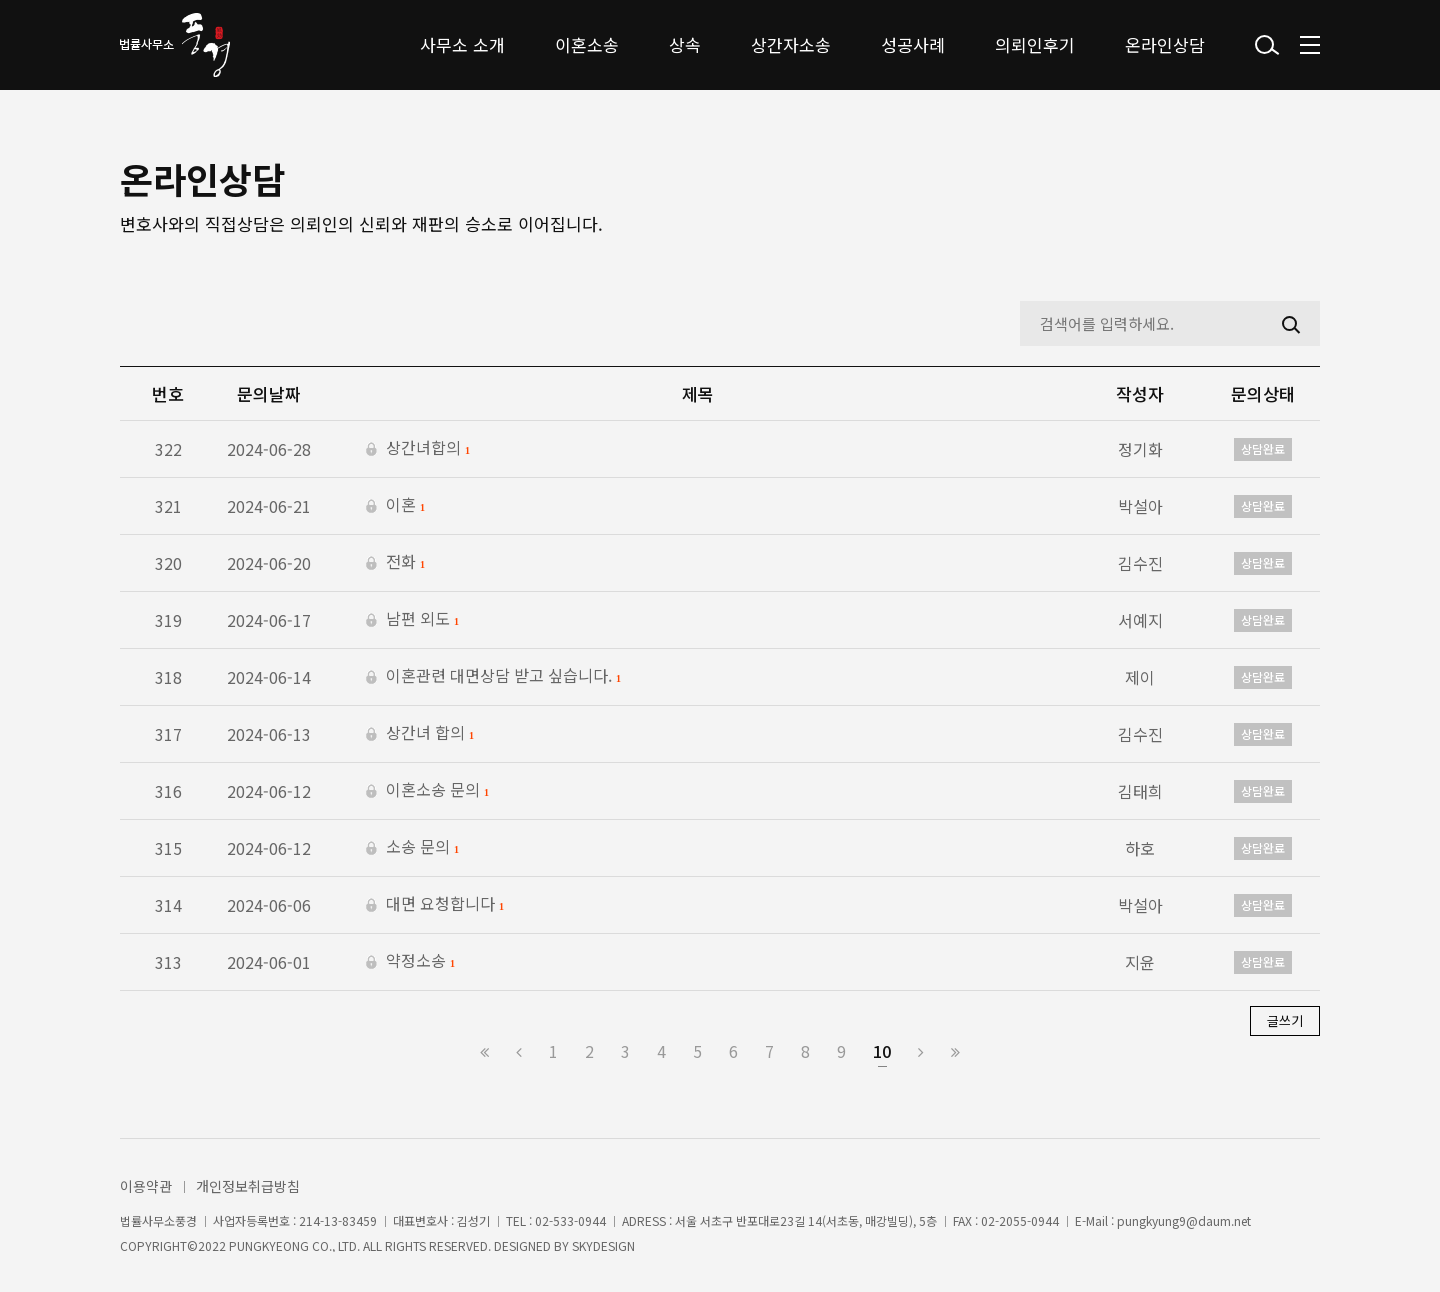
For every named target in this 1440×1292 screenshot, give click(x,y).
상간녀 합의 (420, 734)
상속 (685, 44)
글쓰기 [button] (1285, 1020)
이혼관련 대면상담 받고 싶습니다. (493, 677)
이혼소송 (587, 44)
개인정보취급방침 (248, 1186)
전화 (395, 563)
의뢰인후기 (1035, 44)
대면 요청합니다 (435, 905)
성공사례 (913, 44)
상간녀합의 (418, 449)
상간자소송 (791, 44)
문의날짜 (269, 393)
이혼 (395, 506)
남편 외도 (412, 620)
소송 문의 (412, 848)
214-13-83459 (338, 1221)
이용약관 (146, 1186)
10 (882, 1051)
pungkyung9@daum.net (1184, 1221)
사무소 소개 (462, 44)
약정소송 (410, 962)
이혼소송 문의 (427, 791)
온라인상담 (1165, 44)
